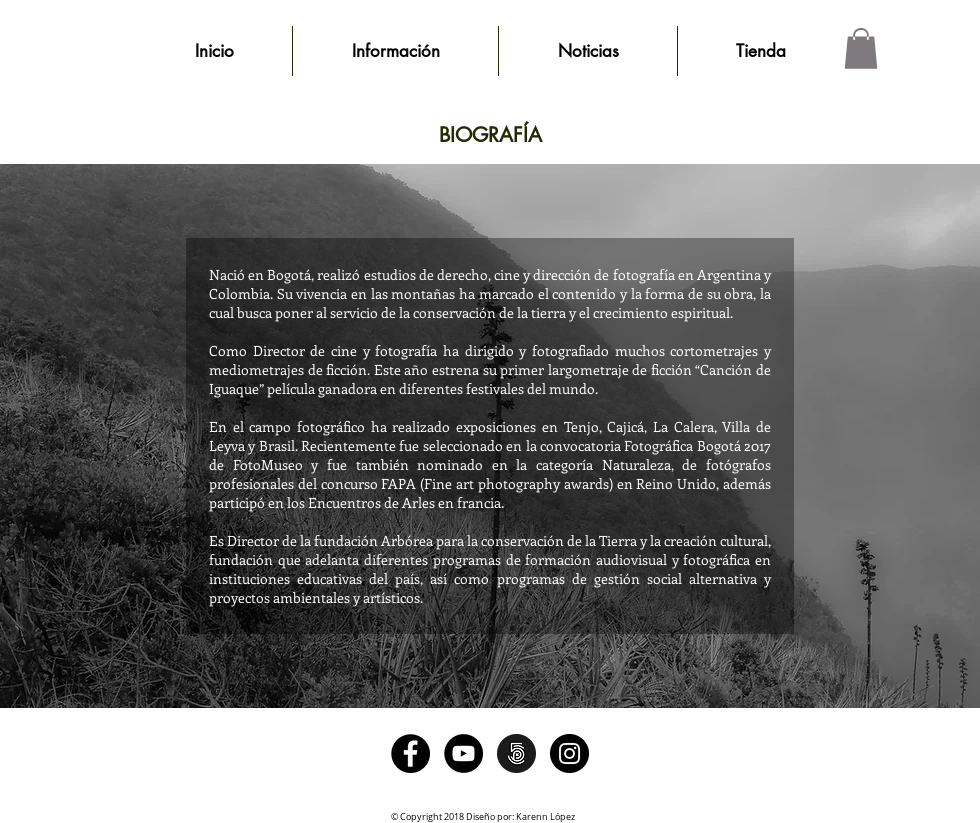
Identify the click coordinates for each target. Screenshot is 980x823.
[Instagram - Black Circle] (569, 753)
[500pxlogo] (516, 753)
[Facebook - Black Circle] (410, 753)
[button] (861, 48)
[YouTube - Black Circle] (463, 753)
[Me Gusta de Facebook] (490, 668)
